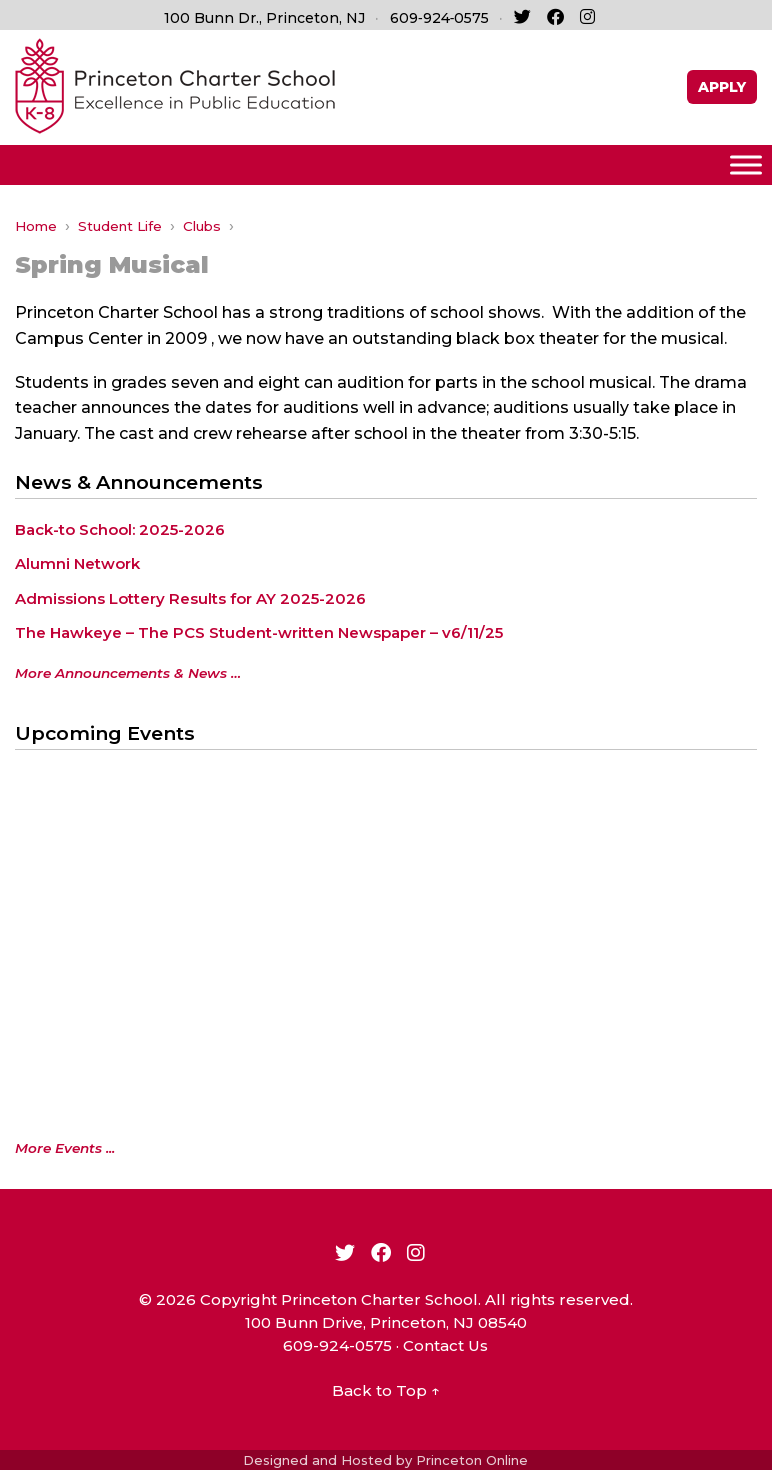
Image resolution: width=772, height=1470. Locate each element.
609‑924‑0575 (439, 18)
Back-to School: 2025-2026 (120, 529)
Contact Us (445, 1345)
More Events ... (65, 1148)
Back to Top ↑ (386, 1390)
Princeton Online (472, 1460)
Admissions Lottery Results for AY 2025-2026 (190, 598)
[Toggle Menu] (746, 164)
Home (36, 226)
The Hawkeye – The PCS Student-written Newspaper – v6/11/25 (259, 632)
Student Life (120, 226)
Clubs (202, 226)
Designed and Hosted (317, 1460)
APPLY (722, 87)
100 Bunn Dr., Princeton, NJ (264, 18)
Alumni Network (77, 563)
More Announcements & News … (128, 673)
